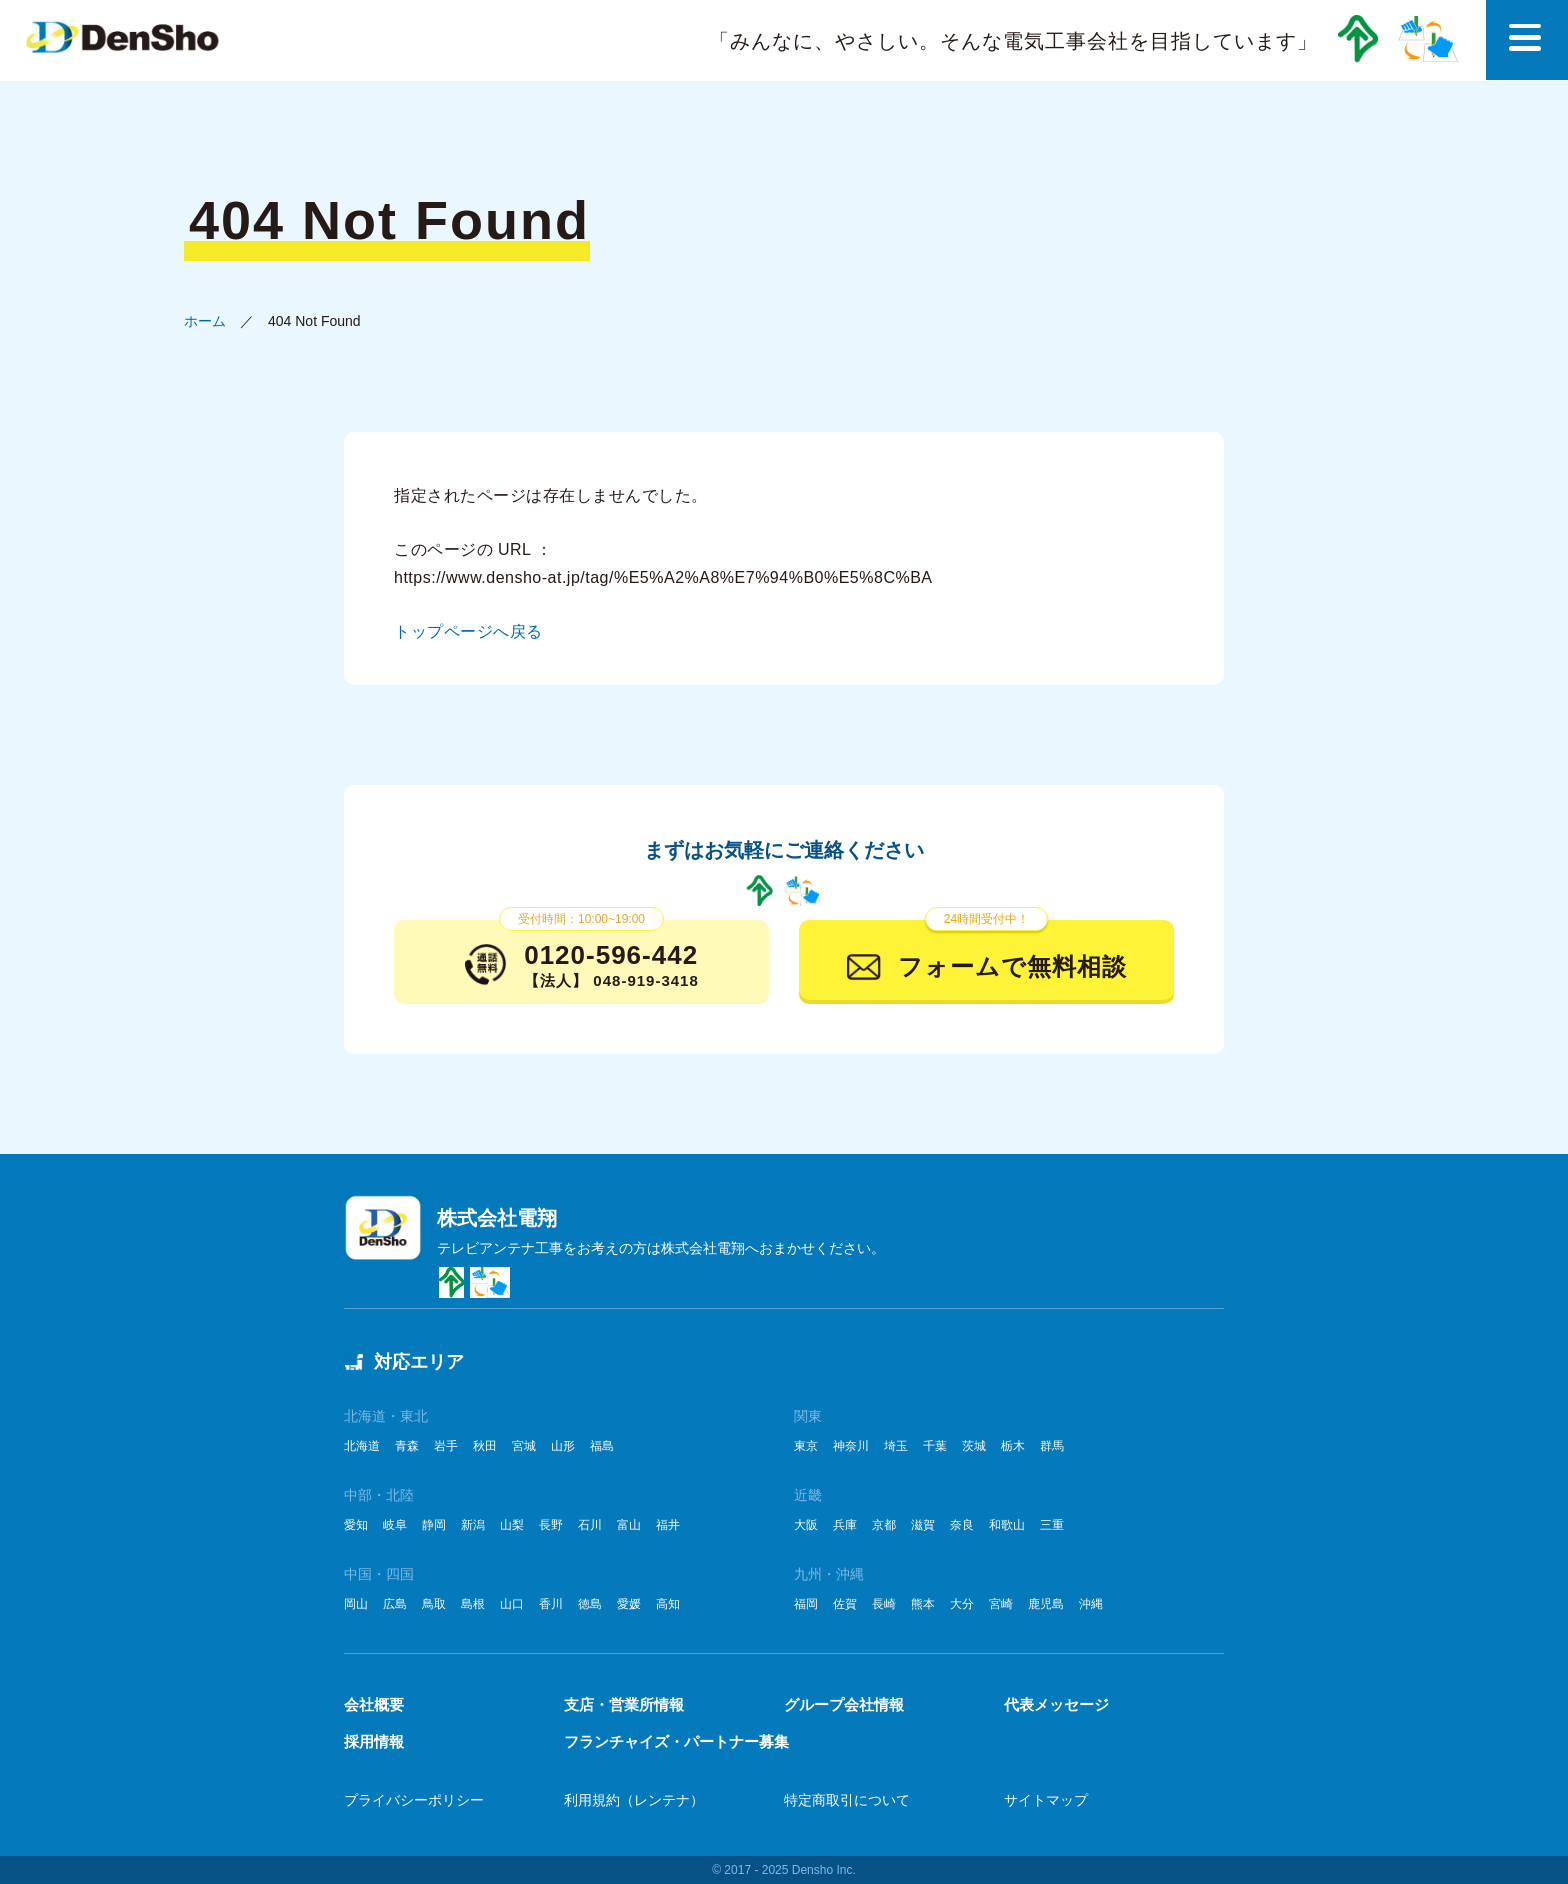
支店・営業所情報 (624, 1704)
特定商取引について (847, 1800)
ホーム (205, 321)
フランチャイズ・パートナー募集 (676, 1741)
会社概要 (374, 1704)
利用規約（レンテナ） (634, 1800)
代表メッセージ (1056, 1704)
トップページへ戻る (468, 631)
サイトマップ (1046, 1800)
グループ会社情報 (844, 1704)
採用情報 (374, 1741)
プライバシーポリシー (414, 1800)
